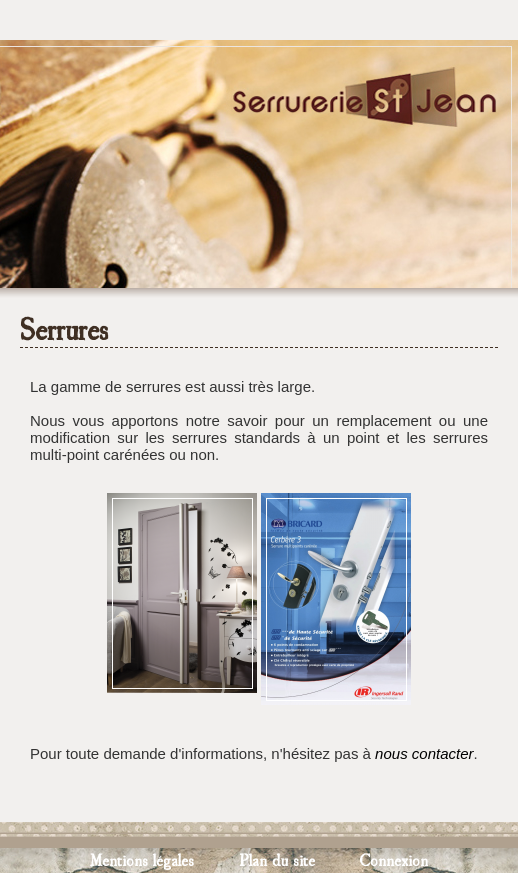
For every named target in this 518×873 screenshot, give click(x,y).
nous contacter (424, 753)
